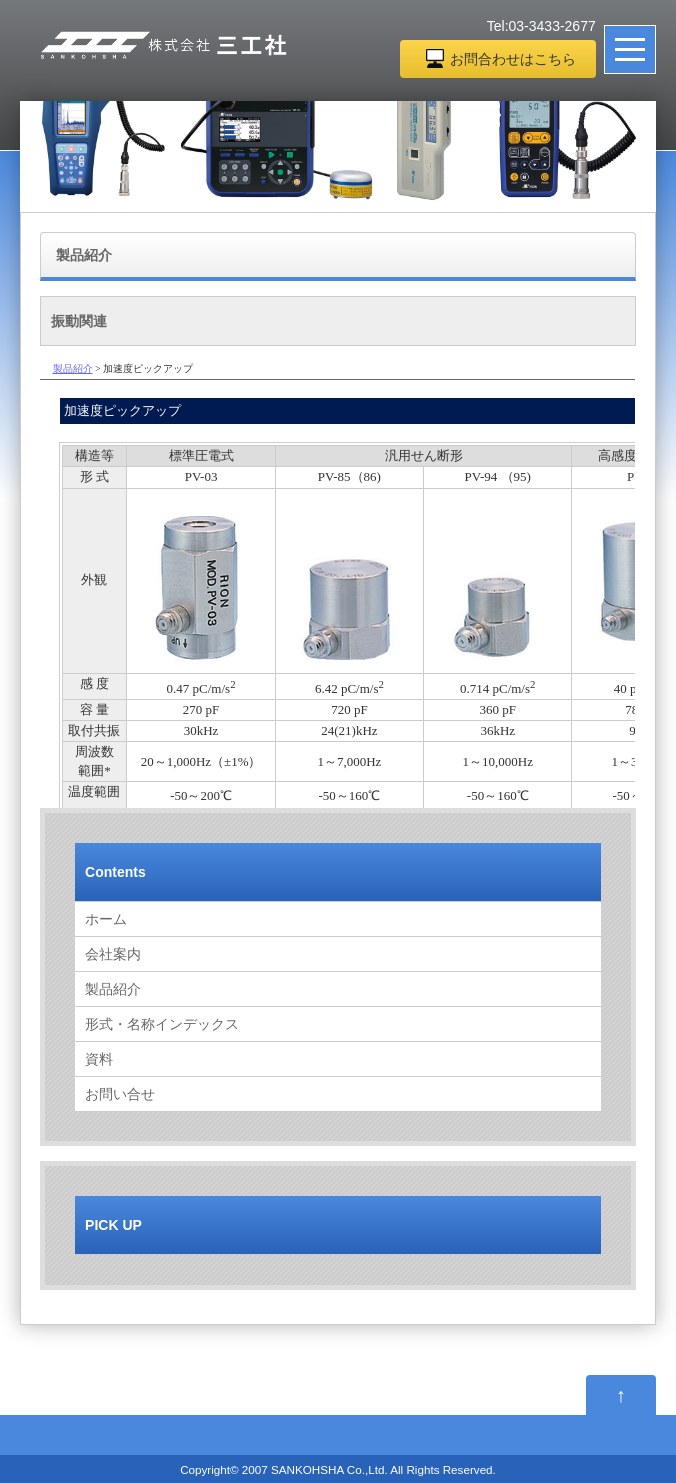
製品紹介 (113, 989)
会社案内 (113, 954)
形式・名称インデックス (162, 1024)
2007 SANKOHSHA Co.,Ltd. (315, 1469)
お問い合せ (120, 1094)
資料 (99, 1059)
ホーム (106, 919)
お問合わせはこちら (513, 59)
